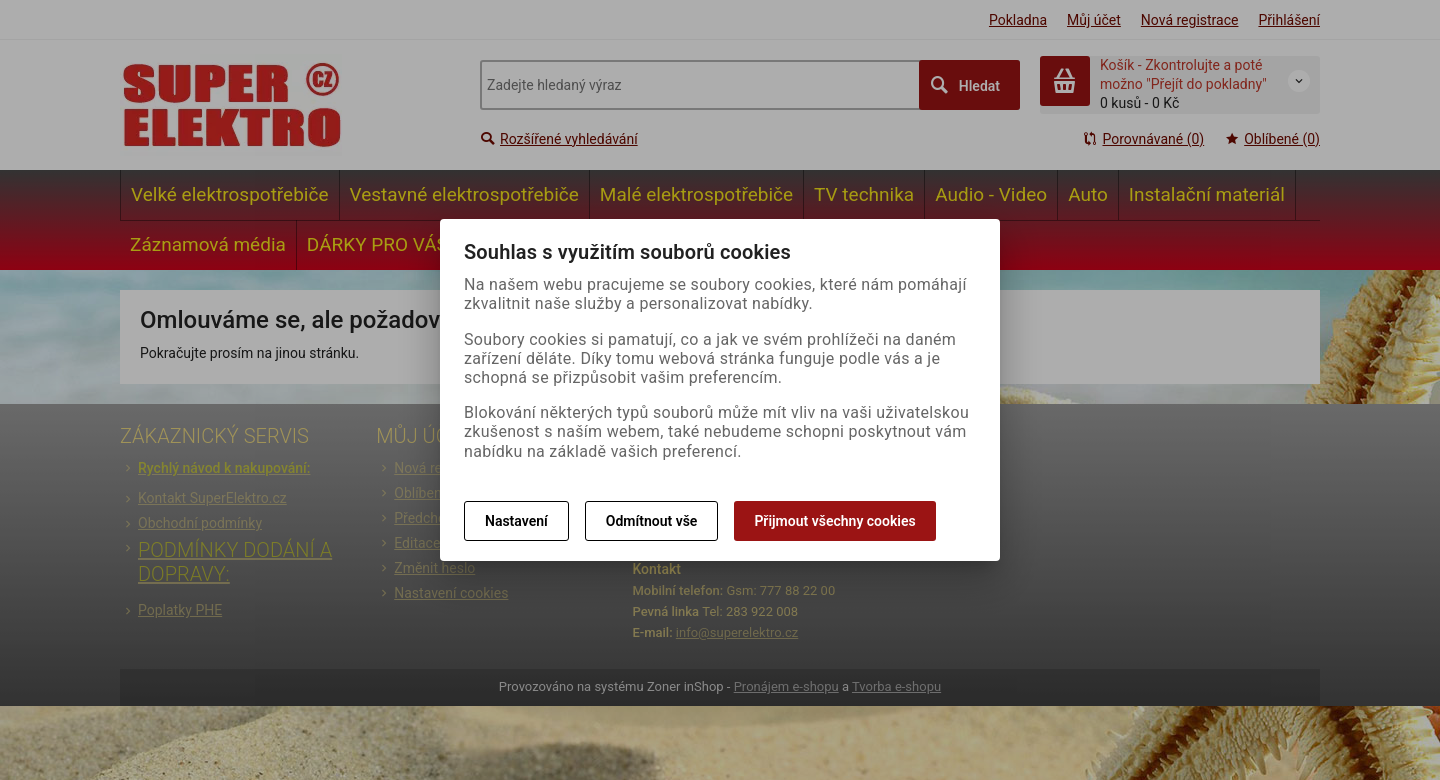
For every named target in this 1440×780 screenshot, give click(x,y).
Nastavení (516, 521)
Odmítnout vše (652, 521)
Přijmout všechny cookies (834, 521)
